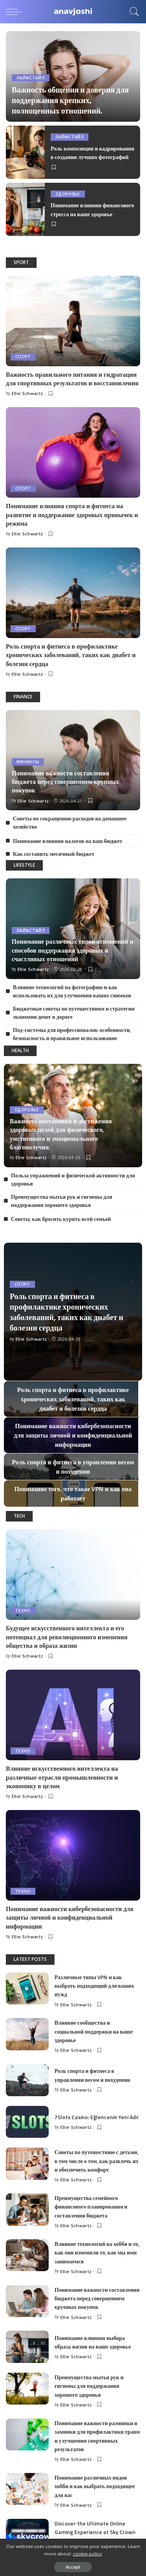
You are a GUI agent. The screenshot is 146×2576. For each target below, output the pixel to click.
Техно (23, 1610)
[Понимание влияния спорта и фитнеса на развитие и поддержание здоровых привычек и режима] (73, 452)
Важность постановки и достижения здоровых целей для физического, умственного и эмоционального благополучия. (61, 1134)
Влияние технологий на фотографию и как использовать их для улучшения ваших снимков (72, 991)
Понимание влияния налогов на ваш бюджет (67, 841)
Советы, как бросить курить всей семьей (61, 1219)
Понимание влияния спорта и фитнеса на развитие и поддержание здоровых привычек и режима (72, 514)
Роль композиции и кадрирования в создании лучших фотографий (92, 152)
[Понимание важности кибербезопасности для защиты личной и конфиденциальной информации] (73, 1855)
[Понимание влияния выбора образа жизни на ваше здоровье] (27, 2347)
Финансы (27, 761)
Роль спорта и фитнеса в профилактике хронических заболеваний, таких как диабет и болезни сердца (71, 655)
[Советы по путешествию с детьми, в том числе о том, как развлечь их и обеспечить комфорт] (27, 2164)
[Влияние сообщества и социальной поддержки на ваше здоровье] (27, 2034)
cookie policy (87, 2554)
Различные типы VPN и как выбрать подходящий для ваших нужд (94, 1986)
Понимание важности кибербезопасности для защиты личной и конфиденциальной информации (70, 1917)
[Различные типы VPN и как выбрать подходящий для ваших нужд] (27, 1989)
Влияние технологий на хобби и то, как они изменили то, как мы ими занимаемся (97, 2252)
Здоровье (67, 194)
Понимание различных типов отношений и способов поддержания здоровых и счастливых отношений (72, 950)
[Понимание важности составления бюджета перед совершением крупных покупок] (27, 2301)
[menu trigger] (15, 11)
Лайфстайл (30, 77)
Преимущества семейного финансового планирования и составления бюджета (91, 2206)
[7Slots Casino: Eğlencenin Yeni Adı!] (27, 2122)
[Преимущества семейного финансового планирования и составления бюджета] (27, 2209)
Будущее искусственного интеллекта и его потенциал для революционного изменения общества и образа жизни (67, 1636)
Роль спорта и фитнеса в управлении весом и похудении (92, 2075)
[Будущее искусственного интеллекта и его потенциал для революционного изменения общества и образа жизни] (73, 1574)
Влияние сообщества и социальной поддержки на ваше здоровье (94, 2031)
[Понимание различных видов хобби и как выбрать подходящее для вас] (27, 2489)
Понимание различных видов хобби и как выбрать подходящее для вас (95, 2486)
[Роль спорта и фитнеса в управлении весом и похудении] (27, 2080)
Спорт (23, 356)
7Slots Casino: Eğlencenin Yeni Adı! (97, 2117)
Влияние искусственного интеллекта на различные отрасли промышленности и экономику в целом (62, 1777)
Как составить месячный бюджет (53, 854)
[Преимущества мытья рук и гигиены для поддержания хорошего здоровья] (27, 2389)
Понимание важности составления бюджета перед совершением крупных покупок (65, 781)
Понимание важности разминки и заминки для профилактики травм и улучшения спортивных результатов (97, 2436)
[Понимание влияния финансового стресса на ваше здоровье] (25, 209)
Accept (73, 2567)
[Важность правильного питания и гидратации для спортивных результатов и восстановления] (73, 321)
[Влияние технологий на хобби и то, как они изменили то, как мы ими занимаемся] (27, 2255)
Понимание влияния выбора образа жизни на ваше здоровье (93, 2342)
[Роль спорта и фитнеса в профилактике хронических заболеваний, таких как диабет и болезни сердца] (73, 592)
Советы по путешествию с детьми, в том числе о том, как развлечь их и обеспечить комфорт (97, 2161)
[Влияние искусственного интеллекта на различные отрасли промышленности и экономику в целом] (73, 1715)
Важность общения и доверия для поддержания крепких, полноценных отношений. (70, 100)
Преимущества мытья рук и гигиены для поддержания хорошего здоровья (61, 1201)
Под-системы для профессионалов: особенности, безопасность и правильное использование (72, 1034)
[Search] (132, 11)
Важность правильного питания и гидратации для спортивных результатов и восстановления (72, 379)
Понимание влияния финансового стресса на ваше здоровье (92, 209)
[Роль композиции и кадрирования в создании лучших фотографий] (25, 152)
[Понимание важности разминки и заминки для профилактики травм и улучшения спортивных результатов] (27, 2435)
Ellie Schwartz (27, 393)
